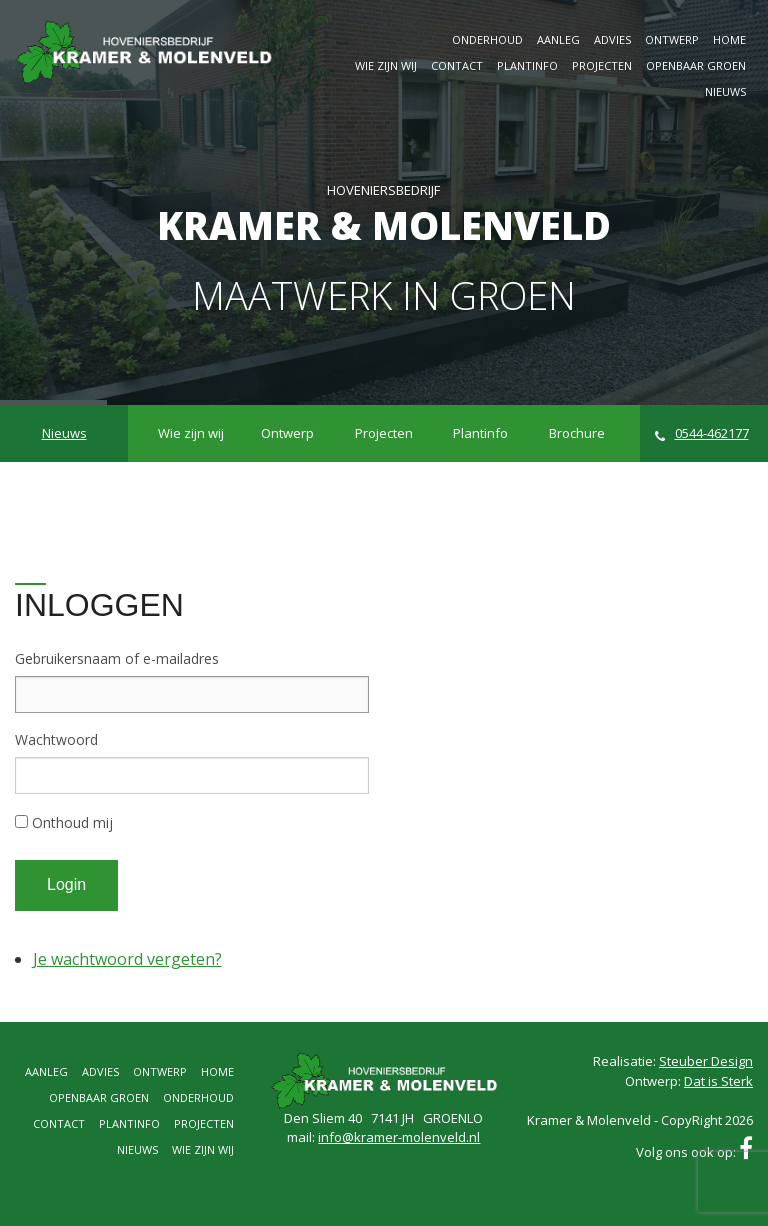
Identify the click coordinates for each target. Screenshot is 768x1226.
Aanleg (558, 39)
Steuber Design (706, 1061)
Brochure (577, 433)
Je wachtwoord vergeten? (127, 959)
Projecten (602, 65)
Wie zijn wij (386, 65)
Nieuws (725, 91)
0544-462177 (702, 433)
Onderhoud (487, 39)
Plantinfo (527, 65)
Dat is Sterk (718, 1081)
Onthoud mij (72, 822)
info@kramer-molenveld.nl (399, 1137)
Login (66, 884)
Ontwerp (672, 39)
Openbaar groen (696, 65)
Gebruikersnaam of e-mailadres (117, 658)
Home (729, 39)
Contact (457, 65)
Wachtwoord (56, 739)
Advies (612, 39)
